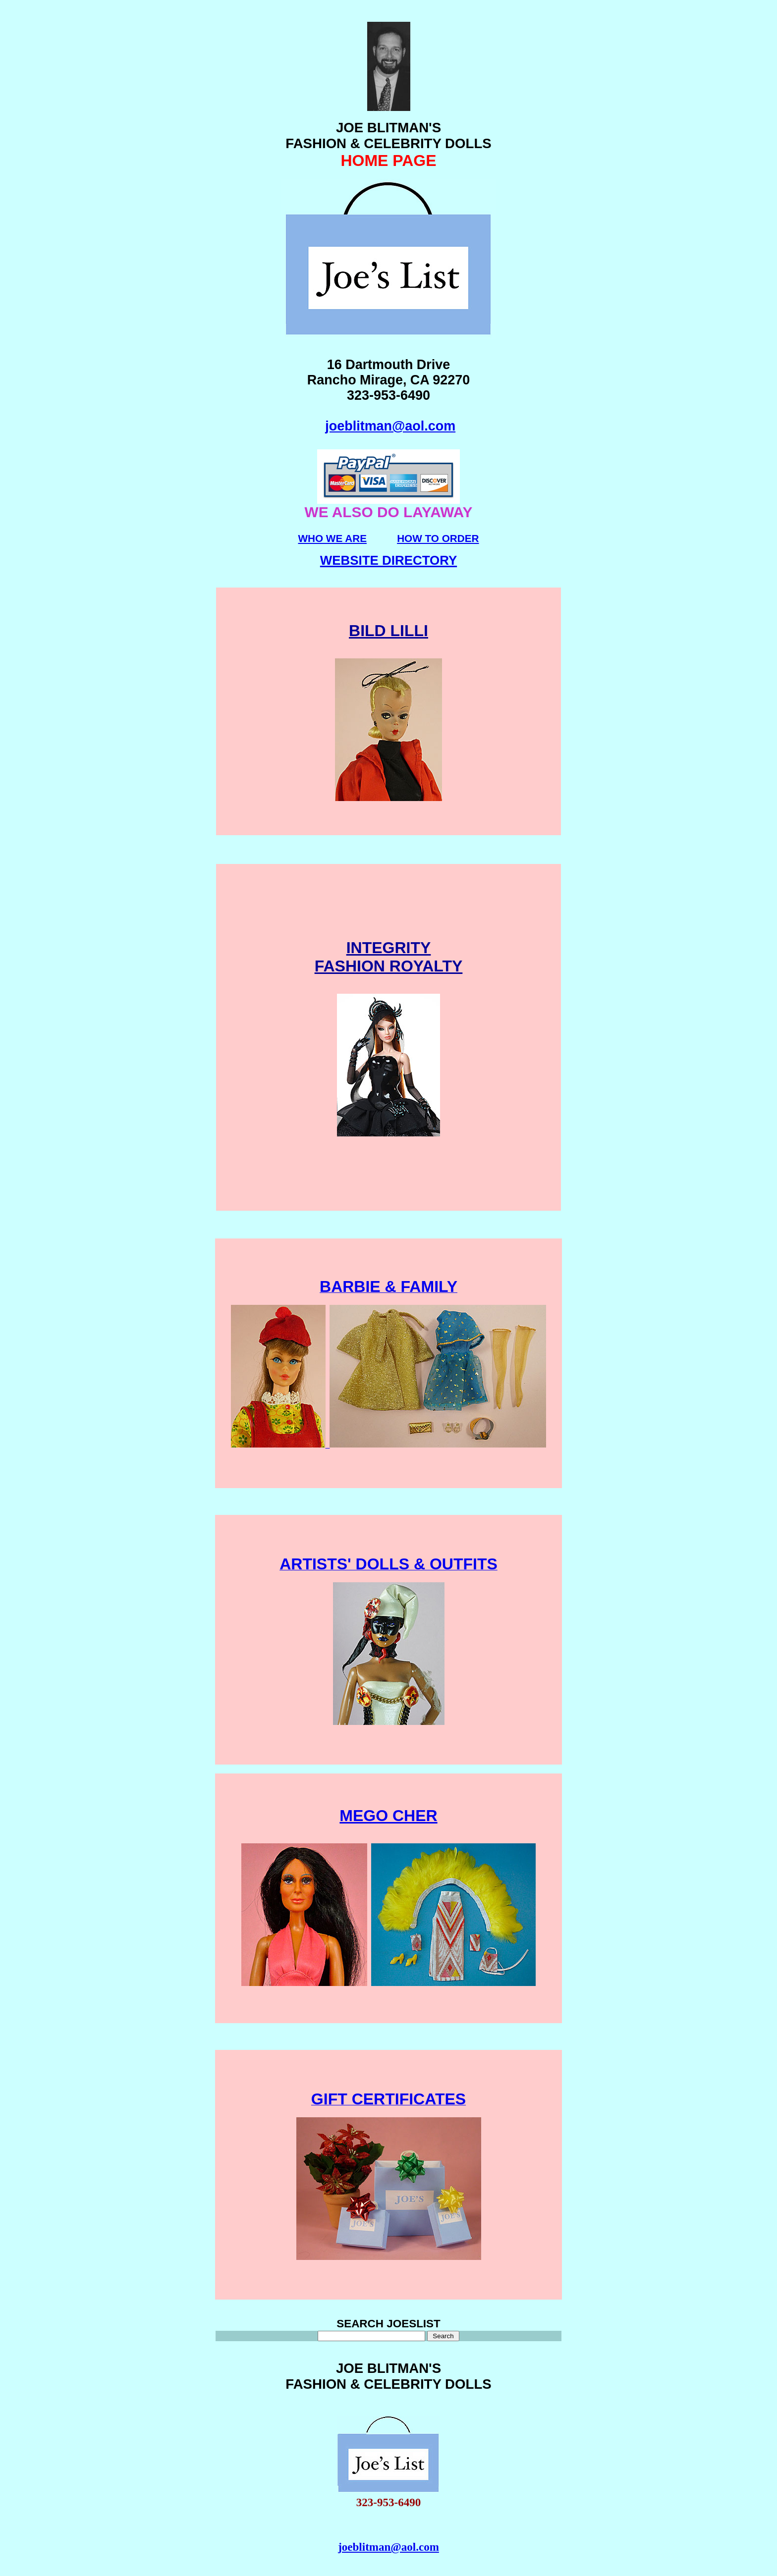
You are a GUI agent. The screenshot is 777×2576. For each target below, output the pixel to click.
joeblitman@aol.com (390, 426)
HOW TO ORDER (438, 538)
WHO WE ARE (332, 538)
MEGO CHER (388, 1816)
